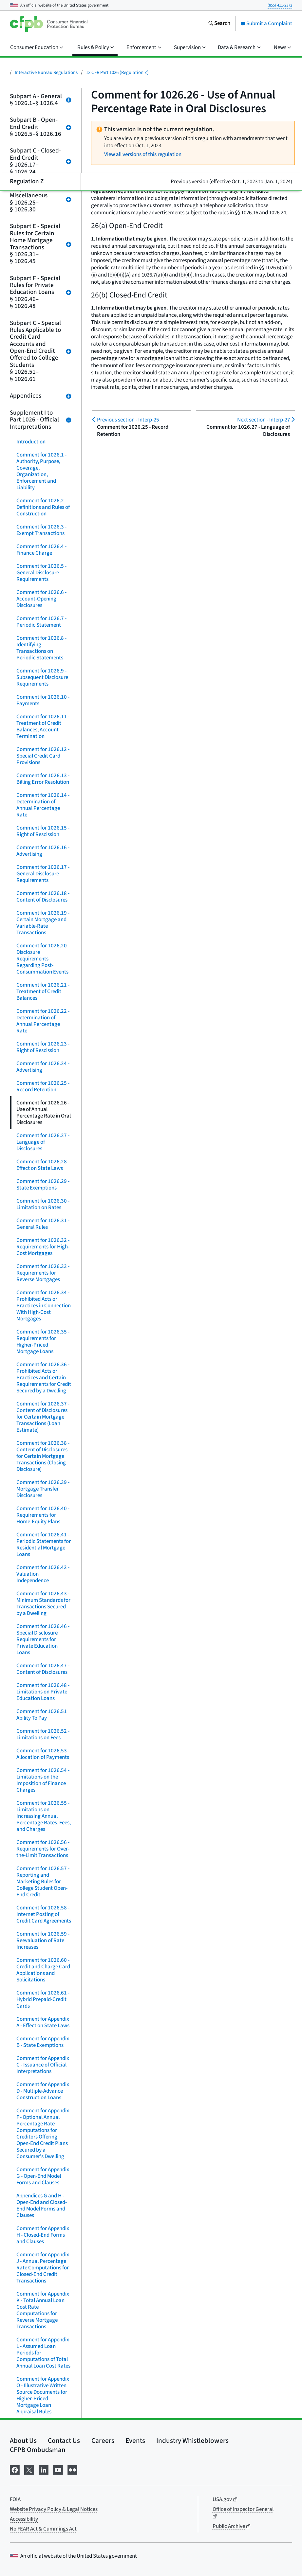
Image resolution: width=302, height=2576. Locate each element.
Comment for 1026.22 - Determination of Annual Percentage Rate (42, 1021)
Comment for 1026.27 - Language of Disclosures (42, 1142)
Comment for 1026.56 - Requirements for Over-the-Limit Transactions (42, 1848)
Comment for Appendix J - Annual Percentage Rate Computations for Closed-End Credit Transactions (42, 2268)
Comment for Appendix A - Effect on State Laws (42, 2022)
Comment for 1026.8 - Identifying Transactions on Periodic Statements (41, 648)
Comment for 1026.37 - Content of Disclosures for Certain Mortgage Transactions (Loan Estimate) (42, 1417)
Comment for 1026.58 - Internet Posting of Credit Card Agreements (43, 1914)
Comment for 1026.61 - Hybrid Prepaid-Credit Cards (42, 1999)
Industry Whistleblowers (192, 2440)
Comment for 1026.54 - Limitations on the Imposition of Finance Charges (42, 1780)
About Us (23, 2440)
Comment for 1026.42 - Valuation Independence (42, 1574)
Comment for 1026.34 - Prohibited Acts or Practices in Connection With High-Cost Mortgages (43, 1306)
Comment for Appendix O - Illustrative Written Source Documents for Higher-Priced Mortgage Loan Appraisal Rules (42, 2395)
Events (135, 2440)
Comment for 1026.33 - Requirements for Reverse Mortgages (42, 1272)
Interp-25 (128, 419)
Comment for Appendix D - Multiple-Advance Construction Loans (42, 2091)
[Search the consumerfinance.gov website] (219, 24)
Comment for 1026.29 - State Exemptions (42, 1184)
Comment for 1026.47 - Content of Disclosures (42, 1669)
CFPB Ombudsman (38, 2450)
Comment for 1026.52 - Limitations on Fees (42, 1734)
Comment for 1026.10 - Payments (42, 700)
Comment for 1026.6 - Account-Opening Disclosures (41, 598)
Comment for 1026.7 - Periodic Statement (41, 622)
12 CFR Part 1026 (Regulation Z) (117, 72)
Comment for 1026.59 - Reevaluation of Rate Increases (42, 1940)
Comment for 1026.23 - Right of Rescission (42, 1047)
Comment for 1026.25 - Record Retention (42, 1086)
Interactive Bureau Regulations (46, 72)
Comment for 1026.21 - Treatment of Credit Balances (42, 991)
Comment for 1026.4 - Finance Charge (41, 550)
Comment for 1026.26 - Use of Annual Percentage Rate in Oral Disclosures (43, 1112)
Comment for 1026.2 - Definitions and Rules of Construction (43, 507)
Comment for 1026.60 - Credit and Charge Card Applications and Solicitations (43, 1970)
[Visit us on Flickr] (72, 2469)
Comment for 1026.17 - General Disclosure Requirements (42, 873)
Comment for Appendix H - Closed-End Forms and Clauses (42, 2235)
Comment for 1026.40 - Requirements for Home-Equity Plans (42, 1515)
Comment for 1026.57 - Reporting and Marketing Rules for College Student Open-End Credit (42, 1882)
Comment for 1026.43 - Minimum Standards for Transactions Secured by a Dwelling (43, 1603)
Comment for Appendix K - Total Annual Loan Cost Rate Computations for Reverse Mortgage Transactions (42, 2310)
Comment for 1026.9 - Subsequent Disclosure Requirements (42, 677)
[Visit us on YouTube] (58, 2469)
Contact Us (64, 2440)
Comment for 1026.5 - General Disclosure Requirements (41, 572)
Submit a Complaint (266, 23)
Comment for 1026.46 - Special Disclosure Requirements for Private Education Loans (42, 1639)
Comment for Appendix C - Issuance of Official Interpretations (42, 2064)
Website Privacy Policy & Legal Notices (54, 2509)
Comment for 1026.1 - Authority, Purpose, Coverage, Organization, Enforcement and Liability (41, 471)
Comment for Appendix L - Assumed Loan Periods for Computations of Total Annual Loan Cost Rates (43, 2353)
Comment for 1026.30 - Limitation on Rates (42, 1204)
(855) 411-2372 (280, 5)
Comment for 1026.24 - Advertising (42, 1067)
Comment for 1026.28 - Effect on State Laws (42, 1165)
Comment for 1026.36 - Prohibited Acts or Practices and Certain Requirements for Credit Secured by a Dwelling (43, 1378)
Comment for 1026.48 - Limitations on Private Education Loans (42, 1691)
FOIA (15, 2499)
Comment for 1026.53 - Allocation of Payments (42, 1754)
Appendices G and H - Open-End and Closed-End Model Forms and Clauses (41, 2205)
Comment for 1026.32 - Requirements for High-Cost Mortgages (42, 1246)
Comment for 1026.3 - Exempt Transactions (41, 530)
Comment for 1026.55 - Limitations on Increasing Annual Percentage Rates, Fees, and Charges (43, 1816)
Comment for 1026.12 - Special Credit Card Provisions (42, 755)
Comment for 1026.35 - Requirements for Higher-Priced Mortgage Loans (42, 1341)
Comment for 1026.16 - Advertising (42, 851)
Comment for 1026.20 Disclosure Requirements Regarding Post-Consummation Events (42, 959)
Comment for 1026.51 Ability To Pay (41, 1715)
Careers (102, 2440)
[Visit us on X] (29, 2469)
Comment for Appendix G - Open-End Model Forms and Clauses (42, 2176)
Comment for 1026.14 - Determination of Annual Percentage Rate (42, 805)
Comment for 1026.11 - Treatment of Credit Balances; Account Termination (42, 726)
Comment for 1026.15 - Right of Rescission (42, 831)
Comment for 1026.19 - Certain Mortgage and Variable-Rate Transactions (42, 923)
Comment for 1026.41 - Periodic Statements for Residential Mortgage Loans (43, 1544)
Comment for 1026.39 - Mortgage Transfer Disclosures (42, 1488)
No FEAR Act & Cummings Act (43, 2529)
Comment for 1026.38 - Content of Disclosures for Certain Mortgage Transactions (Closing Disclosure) (42, 1456)
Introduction (31, 442)
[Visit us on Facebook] (15, 2469)
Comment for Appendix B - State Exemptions (42, 2042)
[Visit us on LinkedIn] (43, 2469)
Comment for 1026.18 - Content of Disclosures (42, 896)
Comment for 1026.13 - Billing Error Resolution (42, 779)
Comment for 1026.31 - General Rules (42, 1224)
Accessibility (24, 2519)
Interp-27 (263, 419)
